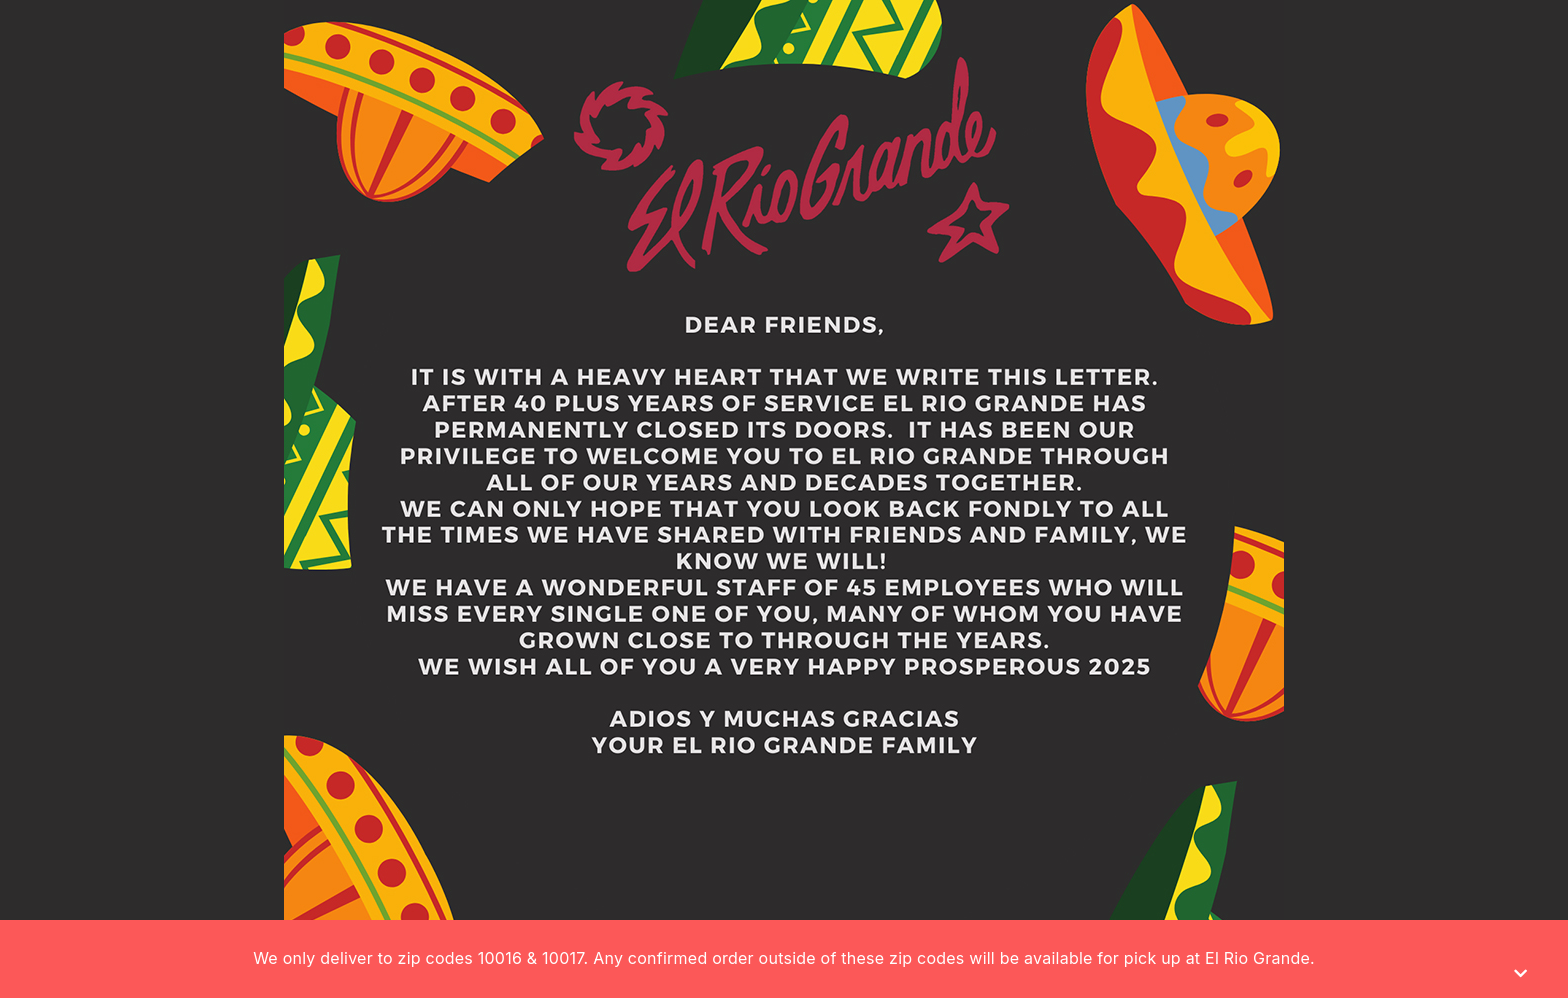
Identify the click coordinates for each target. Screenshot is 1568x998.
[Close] (1520, 973)
